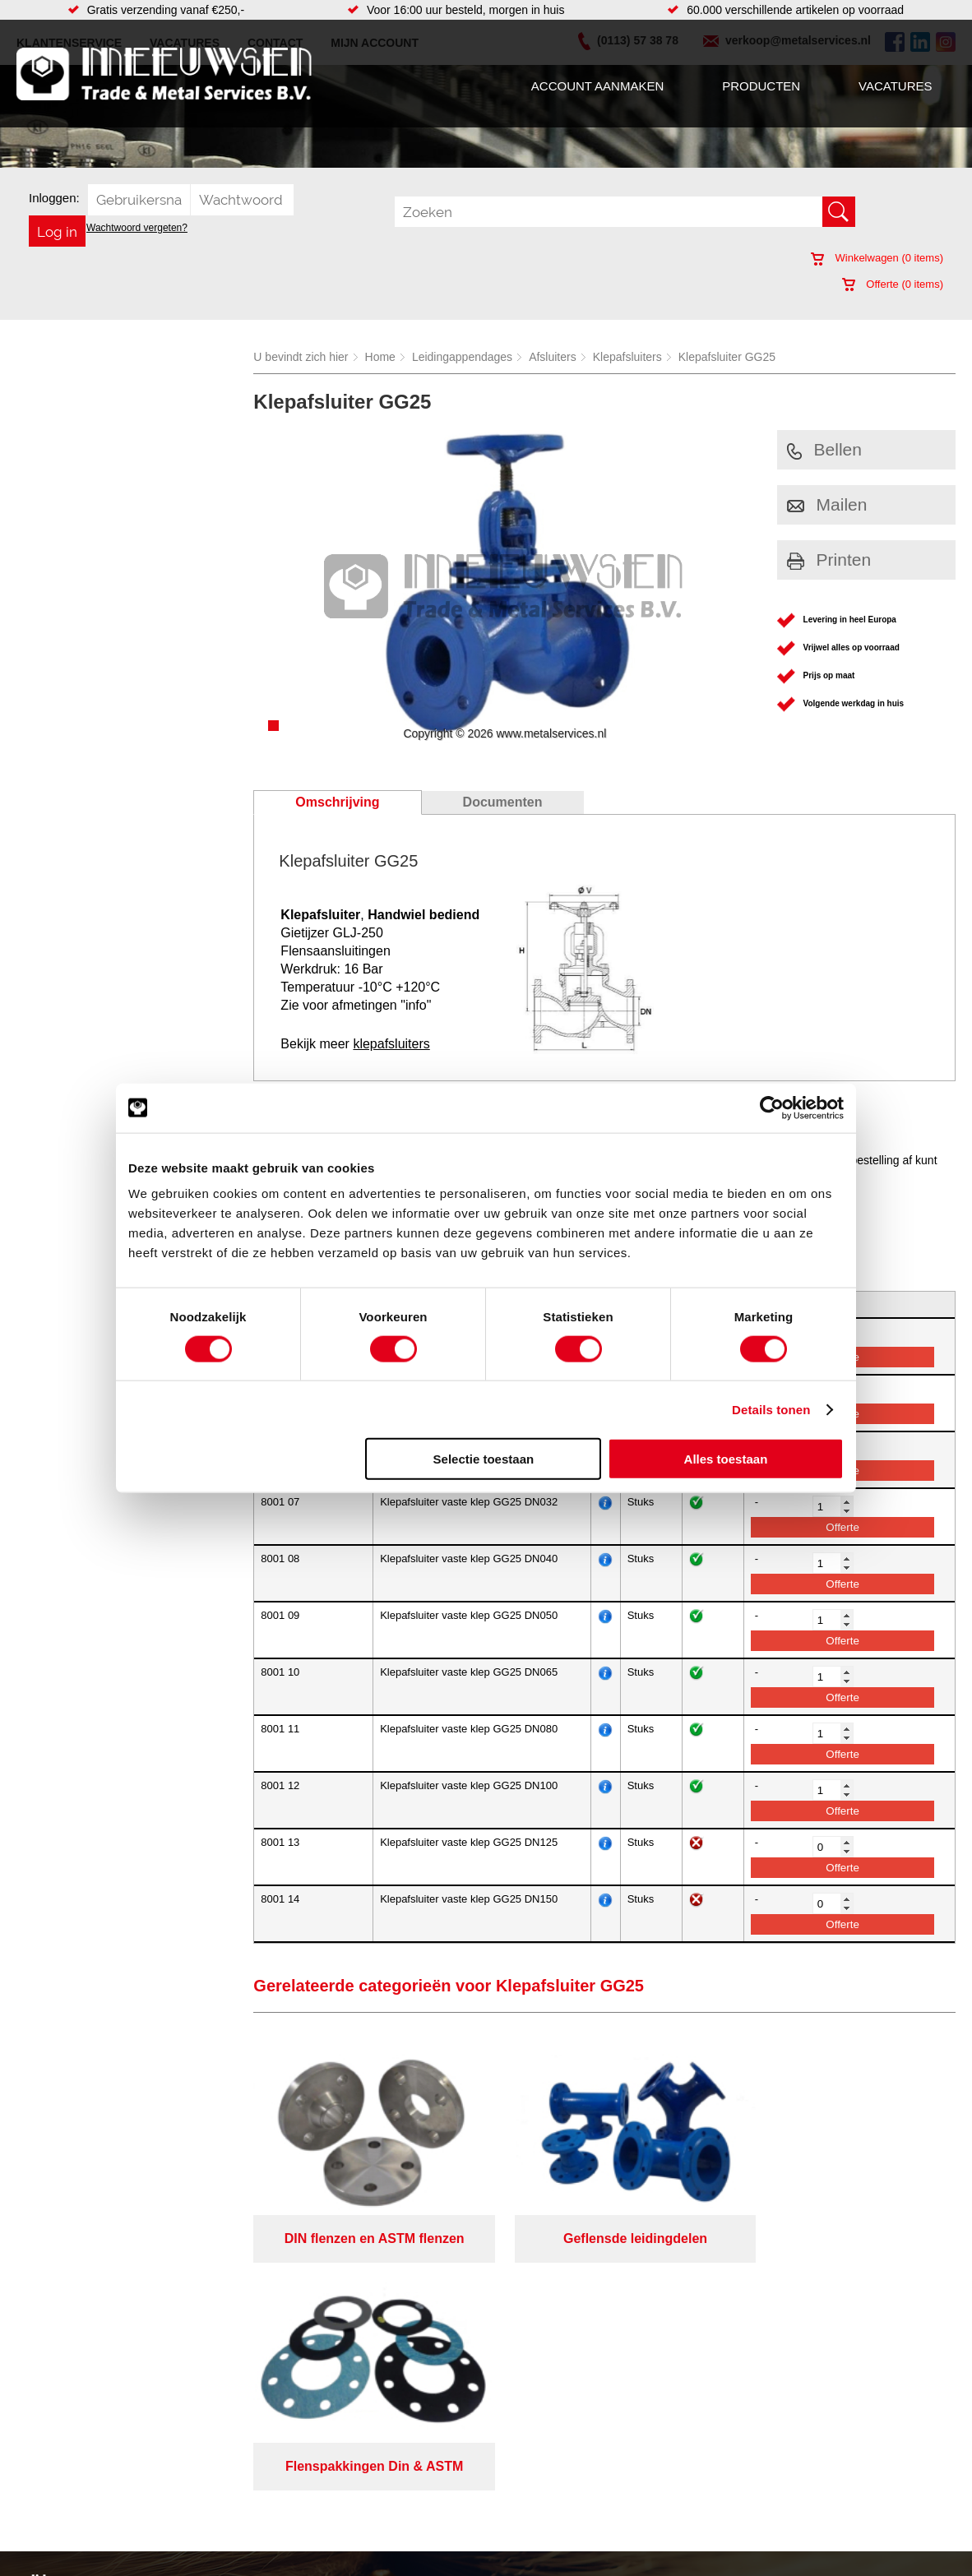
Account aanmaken (597, 86)
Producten (761, 86)
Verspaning (532, 2433)
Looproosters (368, 2483)
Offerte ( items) (892, 284)
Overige (355, 2548)
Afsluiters (552, 356)
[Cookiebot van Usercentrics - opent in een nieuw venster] (772, 1107)
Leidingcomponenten (222, 2483)
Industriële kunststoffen (228, 2548)
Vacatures (895, 86)
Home (380, 356)
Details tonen (771, 1409)
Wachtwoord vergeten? (136, 228)
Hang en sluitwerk (380, 2450)
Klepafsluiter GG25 (726, 356)
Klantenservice (62, 2483)
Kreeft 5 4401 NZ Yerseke (832, 2446)
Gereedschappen (379, 2516)
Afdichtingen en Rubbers (398, 2433)
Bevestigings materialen (230, 2450)
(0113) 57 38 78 (807, 2461)
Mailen (827, 504)
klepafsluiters (391, 1044)
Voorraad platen (544, 2466)
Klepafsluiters (627, 356)
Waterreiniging (372, 2532)
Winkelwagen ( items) (877, 258)
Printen (829, 559)
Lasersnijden (535, 2450)
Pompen (356, 2499)
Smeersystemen (210, 2532)
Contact (44, 2516)
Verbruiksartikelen (214, 2516)
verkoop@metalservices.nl (833, 2476)
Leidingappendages (462, 356)
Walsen (522, 2516)
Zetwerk (523, 2548)
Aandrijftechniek (210, 2433)
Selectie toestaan (484, 1459)
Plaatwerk (528, 2499)
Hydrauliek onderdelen (226, 2466)
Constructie (532, 2483)
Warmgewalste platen (558, 2532)
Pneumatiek (199, 2499)
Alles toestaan (726, 1459)
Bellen (824, 449)
